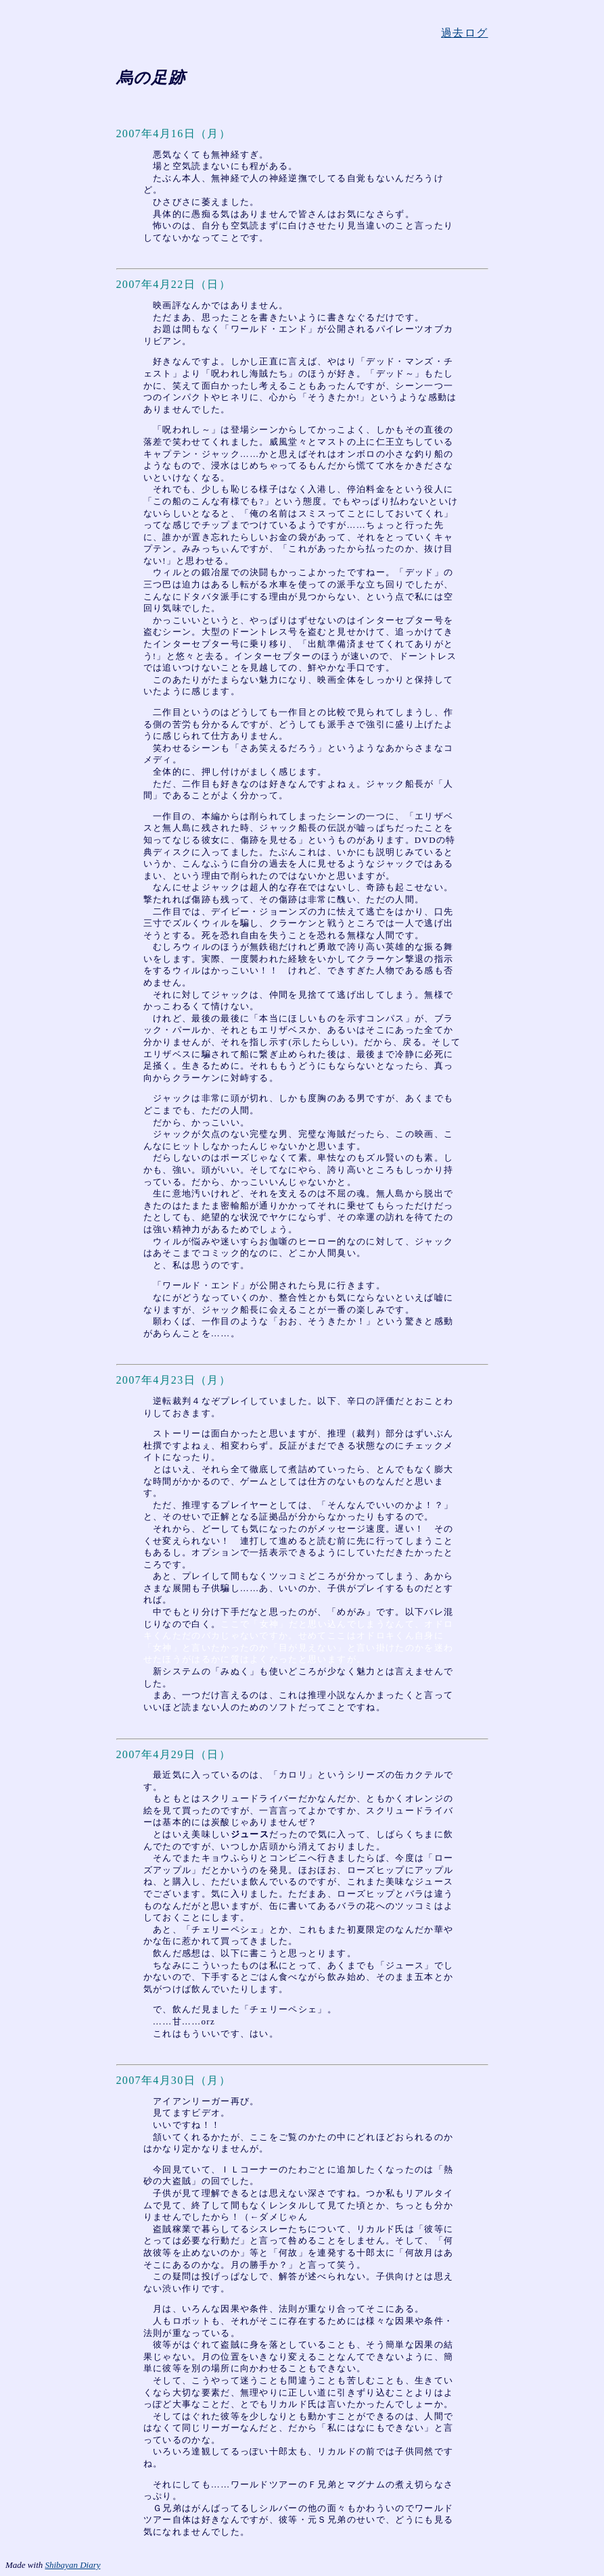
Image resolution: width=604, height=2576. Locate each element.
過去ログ (464, 33)
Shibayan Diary (73, 2565)
